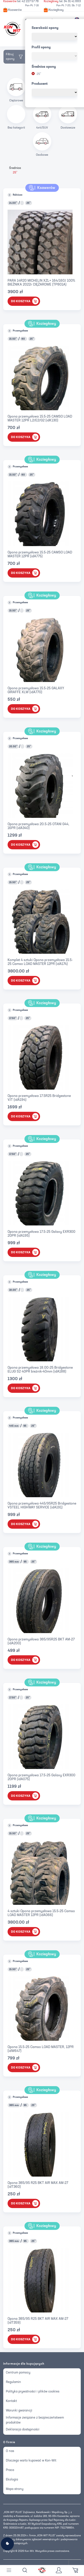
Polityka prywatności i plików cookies (32, 2391)
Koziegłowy (42, 324)
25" (39, 74)
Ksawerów (42, 188)
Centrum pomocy (18, 2372)
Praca (10, 2470)
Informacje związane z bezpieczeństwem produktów (35, 2420)
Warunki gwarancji (19, 2410)
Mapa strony (14, 2489)
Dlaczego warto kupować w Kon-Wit (31, 2460)
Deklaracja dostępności (22, 2429)
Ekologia (12, 2479)
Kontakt (11, 2401)
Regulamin (13, 2382)
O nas (10, 2451)
